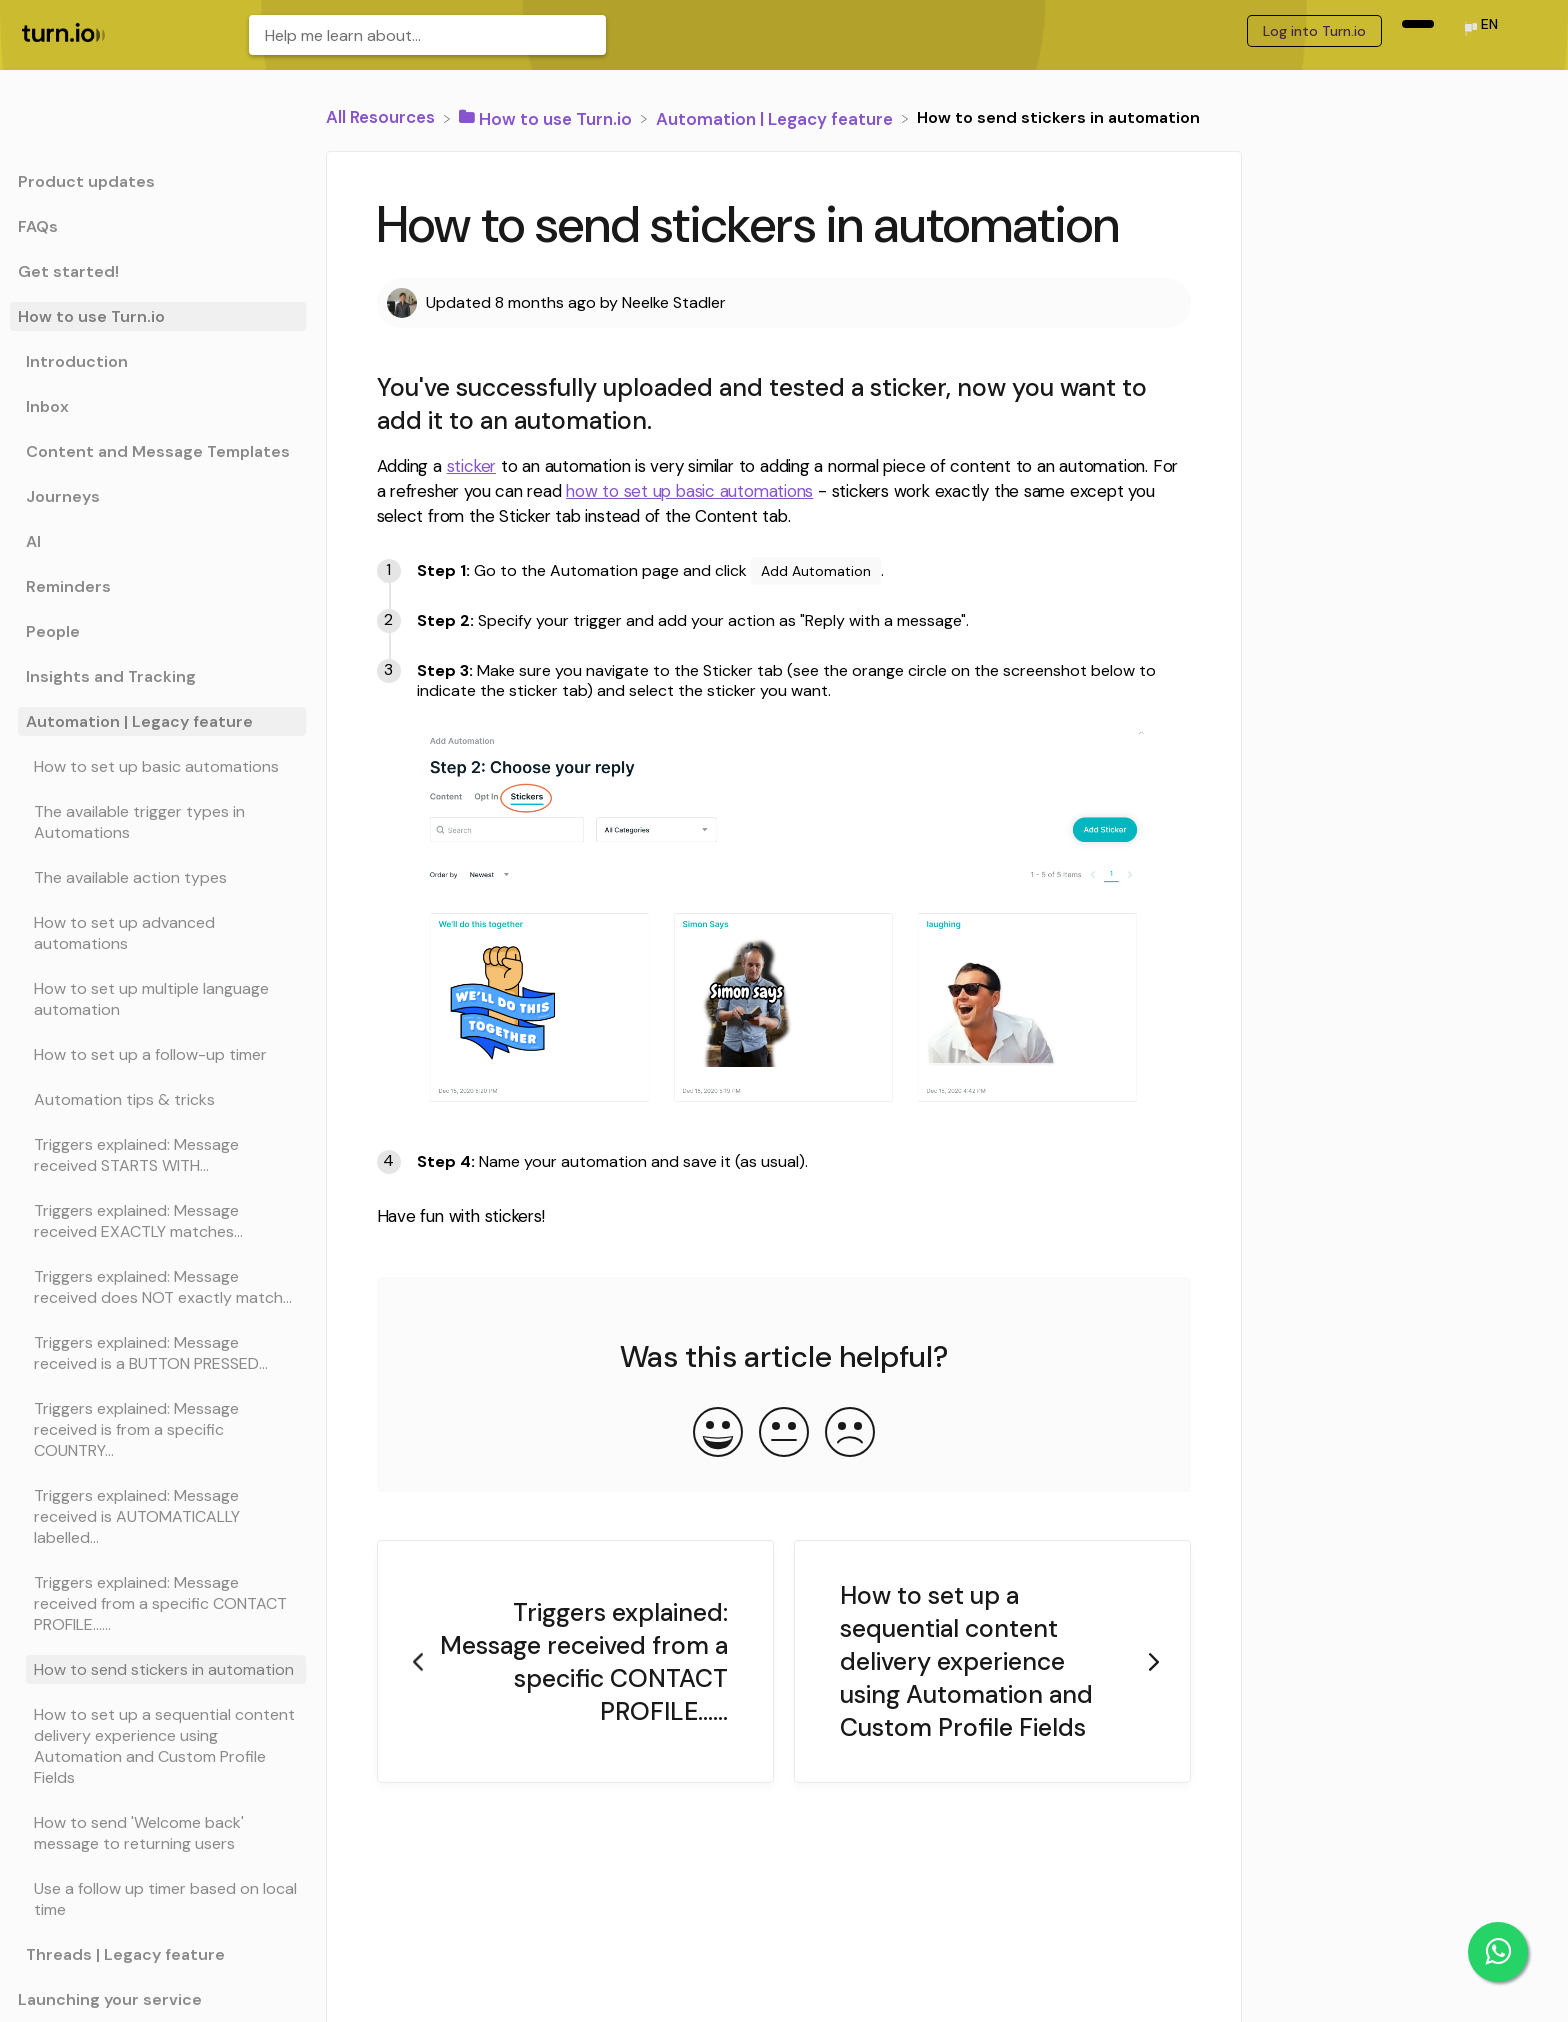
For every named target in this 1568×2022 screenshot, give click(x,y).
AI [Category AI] (33, 541)
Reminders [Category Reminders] (68, 586)
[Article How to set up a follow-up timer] (158, 1054)
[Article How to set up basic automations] (158, 766)
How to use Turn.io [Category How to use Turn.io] (91, 316)
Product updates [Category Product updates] (86, 181)
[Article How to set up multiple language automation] (158, 999)
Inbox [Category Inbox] (47, 406)
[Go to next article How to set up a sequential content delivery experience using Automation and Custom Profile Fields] (992, 1662)
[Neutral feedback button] (784, 1434)
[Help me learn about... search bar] (427, 35)
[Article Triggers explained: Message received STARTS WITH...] (158, 1155)
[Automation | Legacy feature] (776, 117)
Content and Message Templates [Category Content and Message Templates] (158, 451)
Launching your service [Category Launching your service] (110, 1999)
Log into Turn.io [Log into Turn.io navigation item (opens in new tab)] (1314, 31)
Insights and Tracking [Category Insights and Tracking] (111, 676)
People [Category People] (53, 631)
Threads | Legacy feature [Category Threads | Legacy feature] (125, 1954)
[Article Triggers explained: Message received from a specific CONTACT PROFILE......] (158, 1603)
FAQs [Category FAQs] (38, 226)
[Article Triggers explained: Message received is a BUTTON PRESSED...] (158, 1353)
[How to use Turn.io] (547, 117)
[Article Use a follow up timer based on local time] (158, 1899)
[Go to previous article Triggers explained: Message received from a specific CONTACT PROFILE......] (575, 1662)
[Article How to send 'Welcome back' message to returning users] (158, 1833)
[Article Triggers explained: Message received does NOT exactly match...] (158, 1287)
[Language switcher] (1480, 30)
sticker (471, 466)
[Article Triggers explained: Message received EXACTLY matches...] (158, 1221)
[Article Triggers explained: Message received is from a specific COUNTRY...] (158, 1429)
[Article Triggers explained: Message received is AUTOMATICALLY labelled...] (158, 1516)
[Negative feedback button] (850, 1434)
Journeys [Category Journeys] (63, 496)
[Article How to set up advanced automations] (158, 933)
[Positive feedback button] (718, 1434)
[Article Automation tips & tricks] (158, 1099)
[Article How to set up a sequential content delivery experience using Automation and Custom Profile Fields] (158, 1746)
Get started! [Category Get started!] (68, 271)
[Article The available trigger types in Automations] (158, 822)
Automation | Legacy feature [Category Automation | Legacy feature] (139, 721)
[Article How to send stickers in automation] (158, 1669)
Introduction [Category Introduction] (77, 361)
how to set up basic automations (689, 491)
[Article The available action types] (158, 877)
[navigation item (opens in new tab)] (1418, 24)
